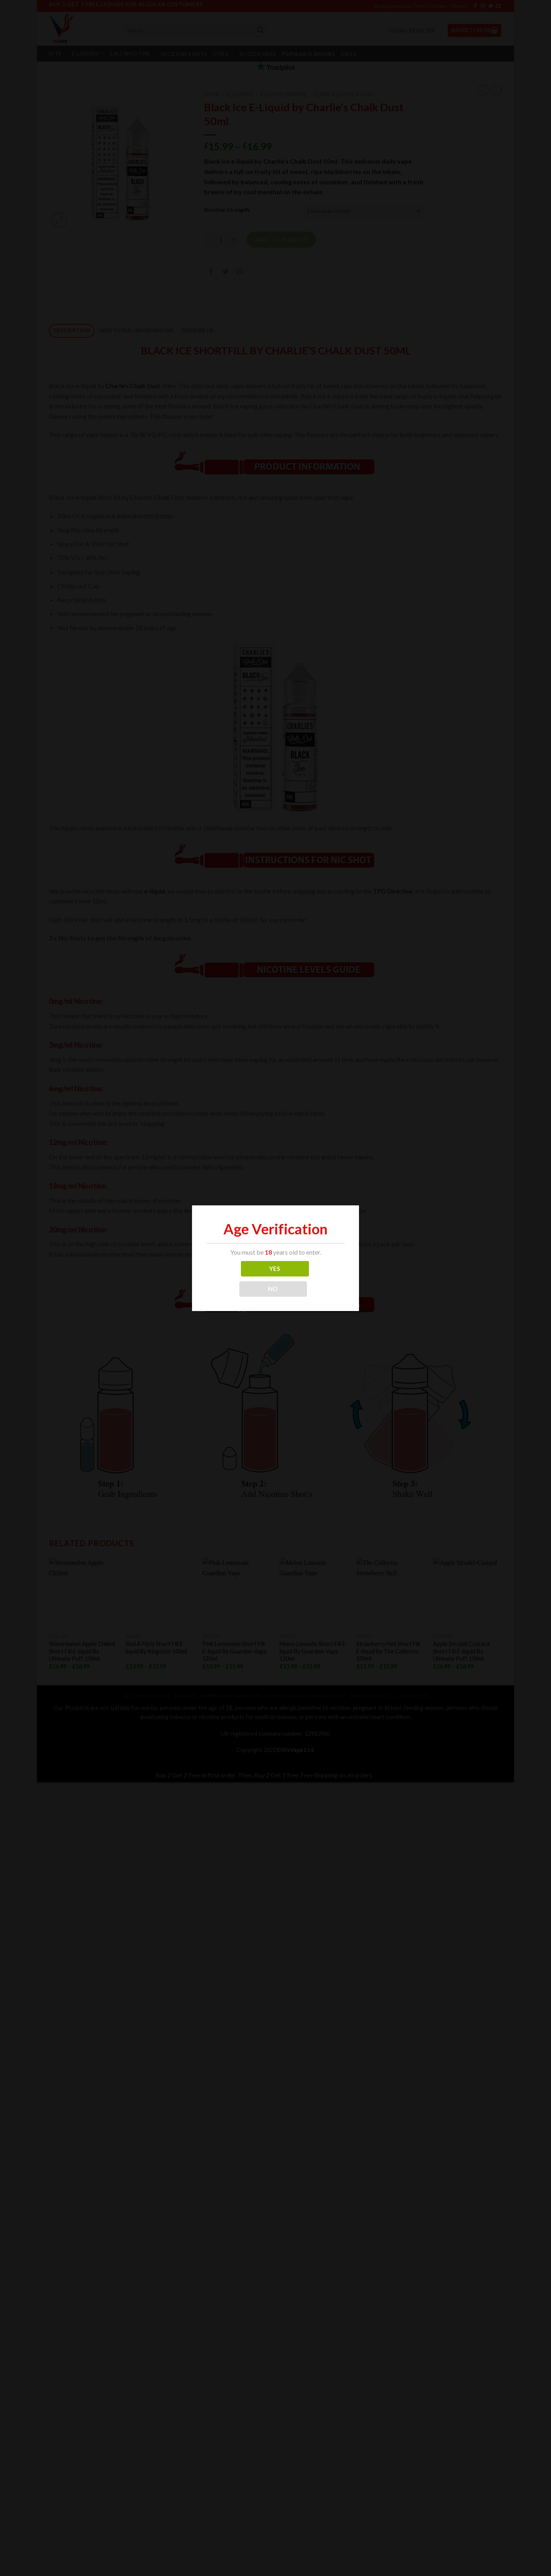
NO (273, 1288)
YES (275, 1268)
